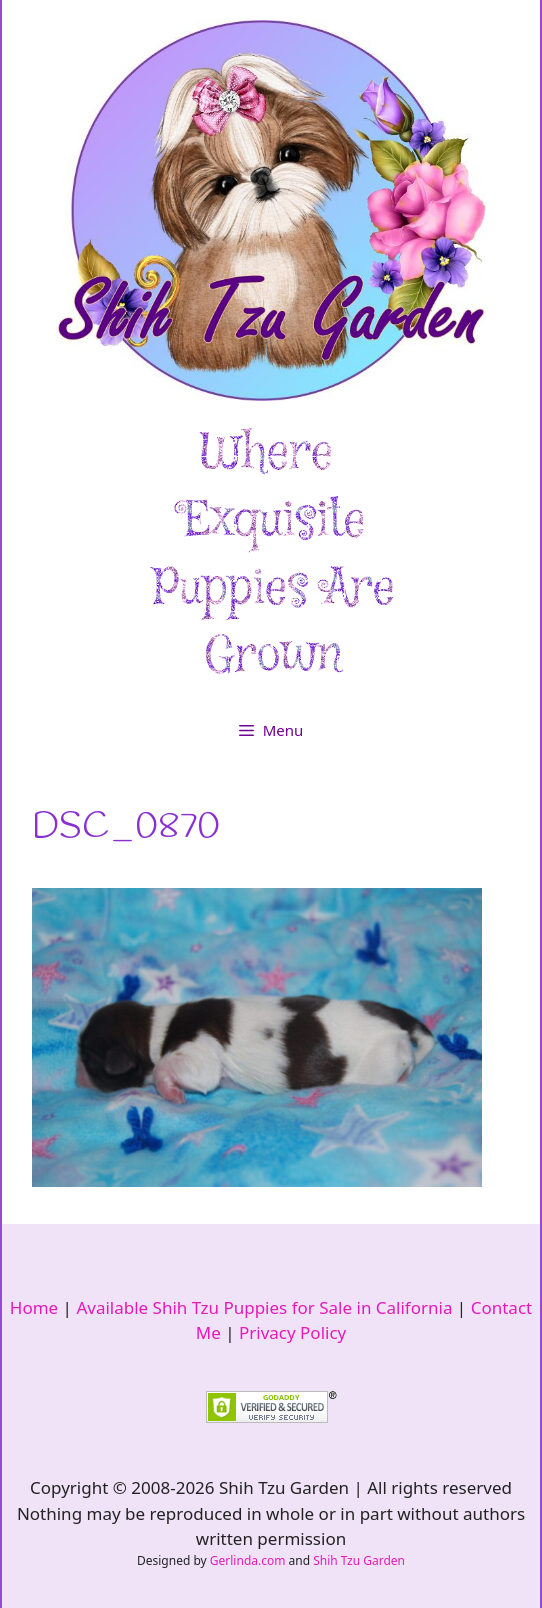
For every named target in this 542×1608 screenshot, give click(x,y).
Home (34, 1307)
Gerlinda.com (248, 1560)
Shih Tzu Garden (359, 1560)
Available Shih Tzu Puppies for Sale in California (264, 1307)
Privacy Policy (292, 1332)
